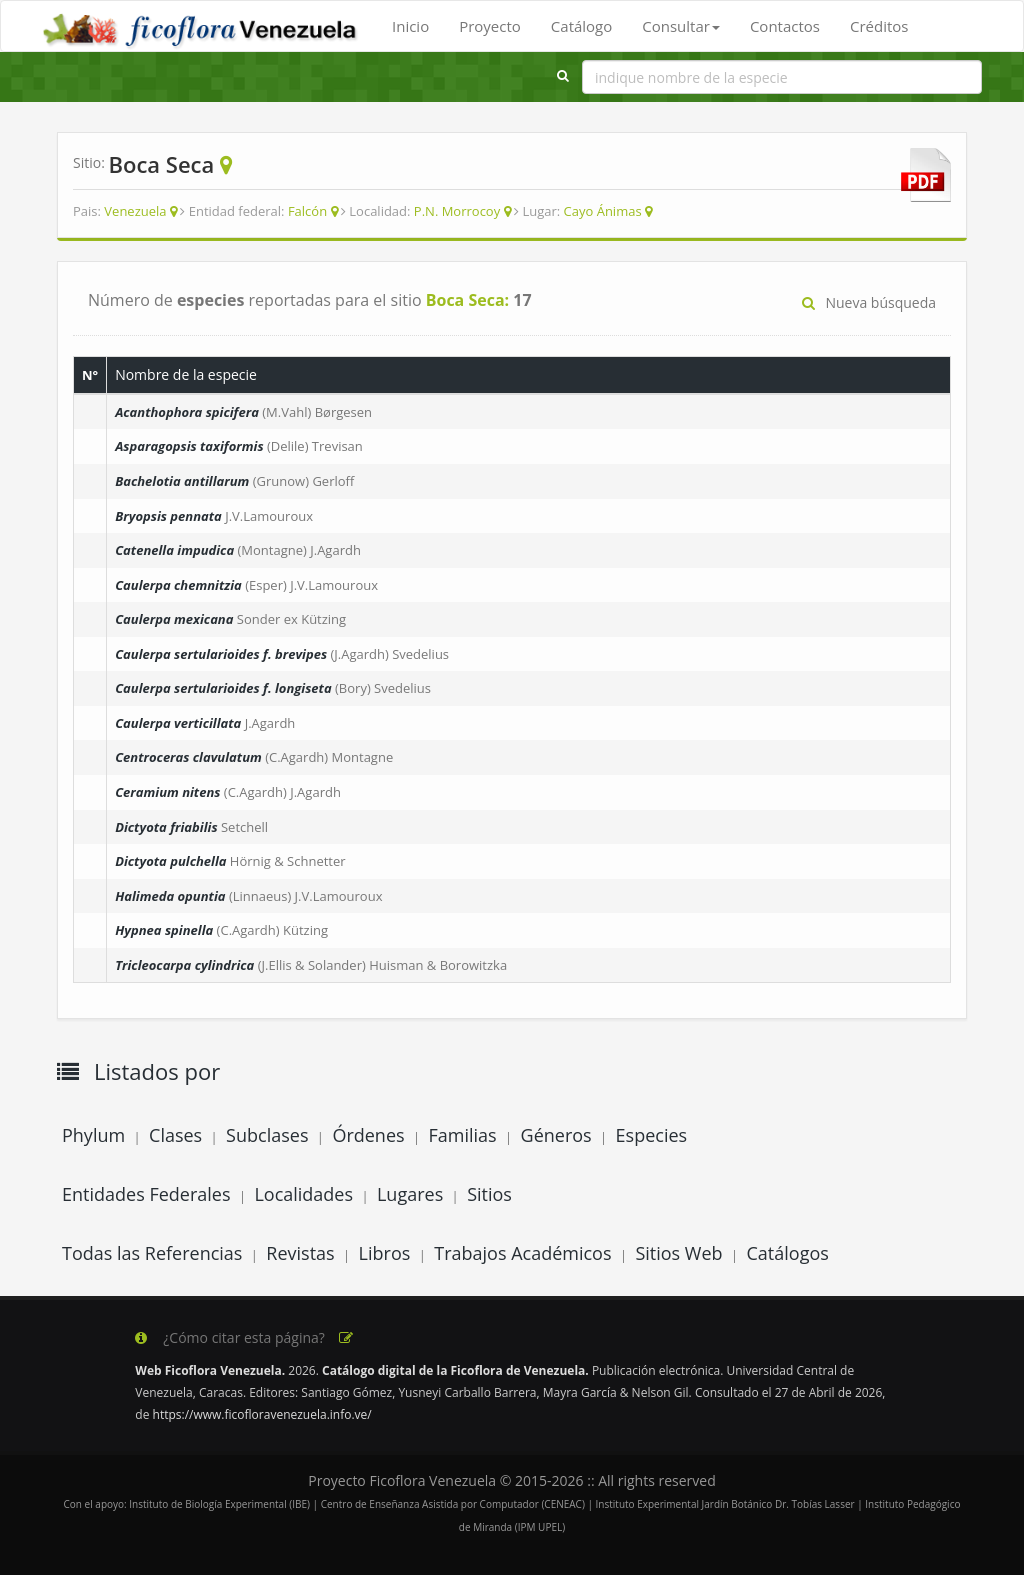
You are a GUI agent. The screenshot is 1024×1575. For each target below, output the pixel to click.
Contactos (785, 26)
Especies (652, 1135)
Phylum (93, 1135)
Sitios (489, 1194)
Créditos (879, 26)
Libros (385, 1253)
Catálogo (581, 26)
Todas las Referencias (152, 1253)
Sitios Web (678, 1253)
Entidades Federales (146, 1194)
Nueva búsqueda (869, 302)
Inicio (410, 26)
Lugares (410, 1194)
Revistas (300, 1253)
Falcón (307, 211)
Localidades (303, 1194)
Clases (175, 1135)
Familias (462, 1135)
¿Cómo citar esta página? (245, 1337)
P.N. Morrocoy (457, 211)
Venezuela (135, 211)
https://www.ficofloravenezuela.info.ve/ (262, 1414)
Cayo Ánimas (603, 211)
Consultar (681, 26)
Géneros (556, 1135)
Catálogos (788, 1253)
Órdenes (368, 1135)
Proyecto (490, 26)
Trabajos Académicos (522, 1253)
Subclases (267, 1135)
